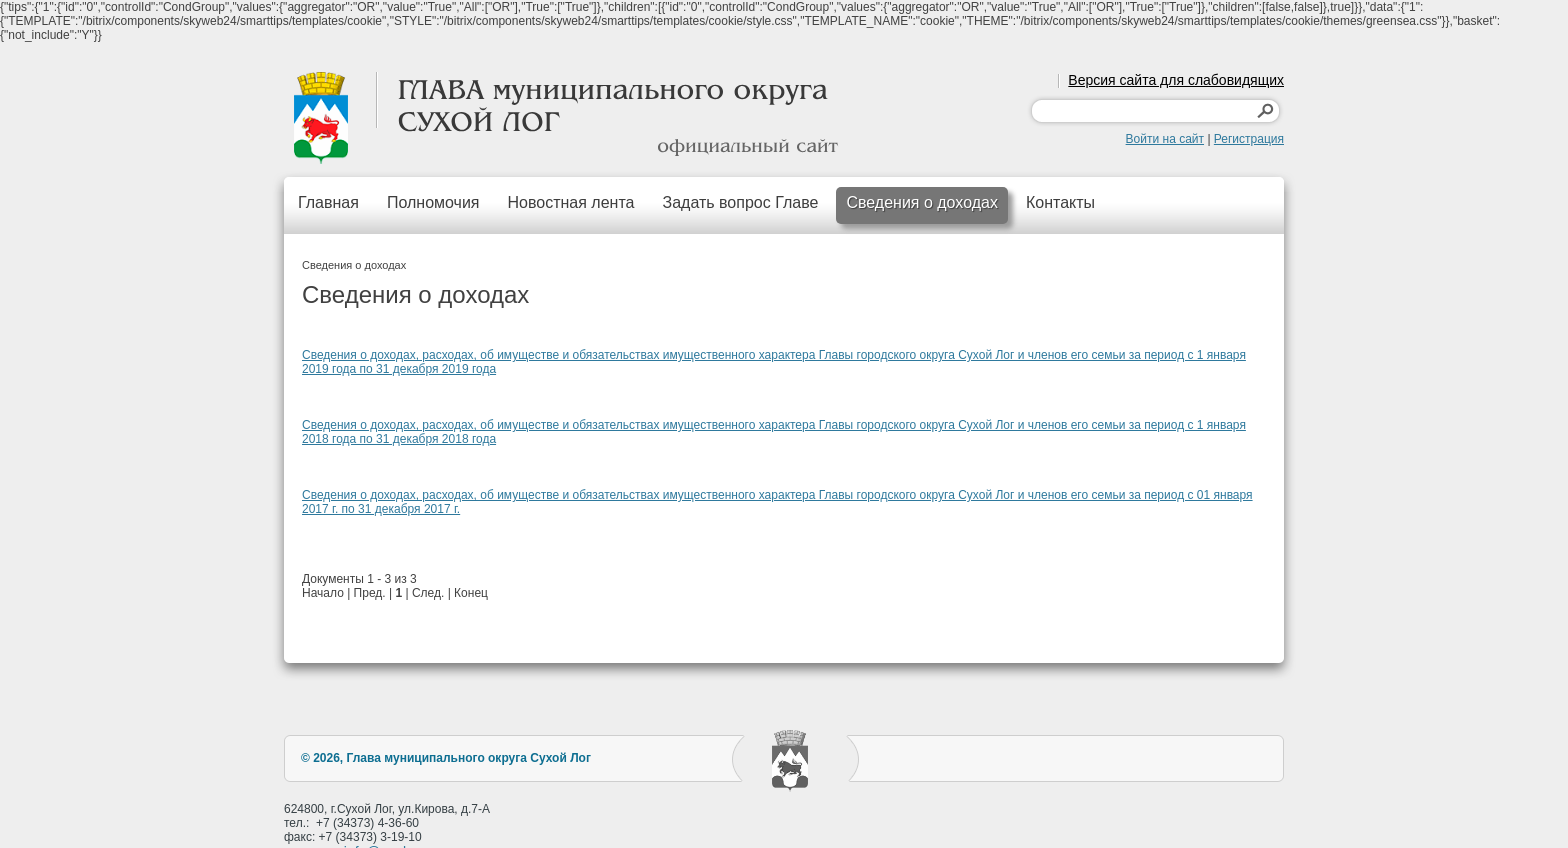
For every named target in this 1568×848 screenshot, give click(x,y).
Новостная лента (571, 202)
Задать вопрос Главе (740, 202)
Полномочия (433, 202)
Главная (328, 202)
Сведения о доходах (922, 202)
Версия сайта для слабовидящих (1176, 80)
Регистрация (1249, 139)
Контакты (1060, 202)
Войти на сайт (1165, 139)
